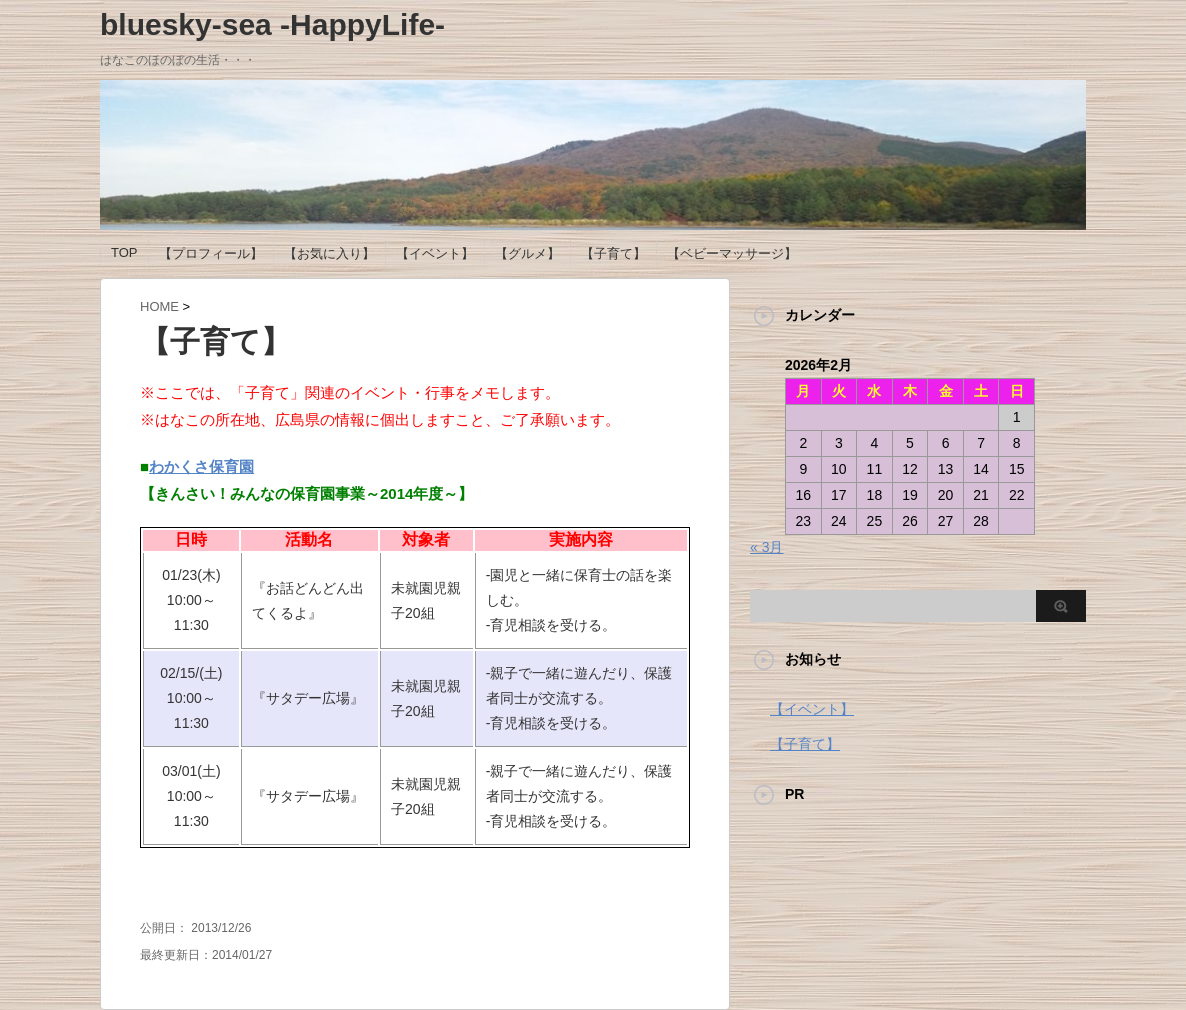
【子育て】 (613, 253)
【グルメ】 (527, 253)
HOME (159, 306)
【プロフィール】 (211, 253)
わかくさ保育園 (201, 466)
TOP (124, 252)
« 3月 (766, 547)
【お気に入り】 (329, 253)
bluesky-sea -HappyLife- (272, 24)
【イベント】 (435, 253)
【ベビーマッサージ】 (732, 253)
